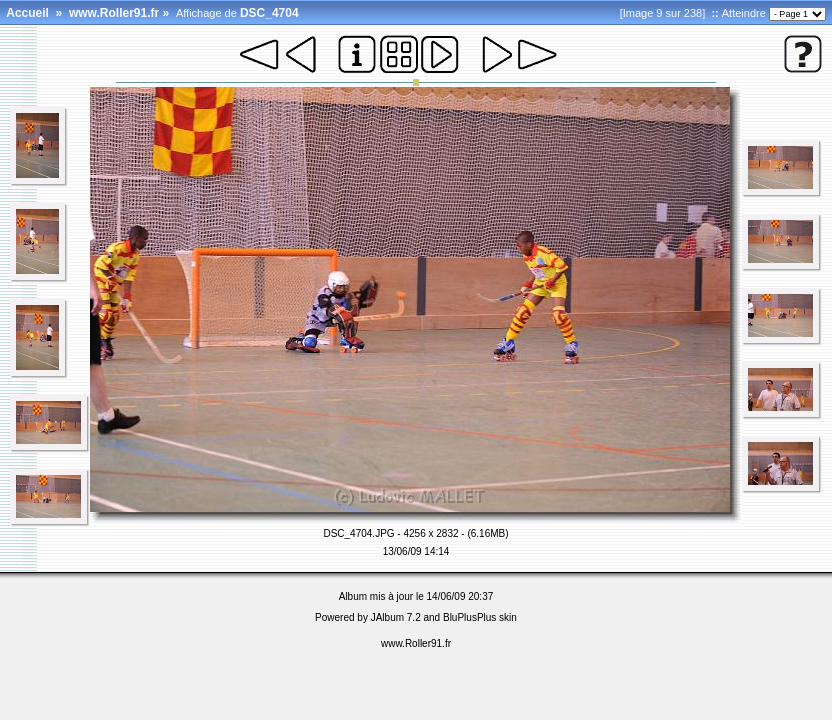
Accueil (27, 13)
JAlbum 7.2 (396, 617)
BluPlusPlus (469, 617)
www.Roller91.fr (114, 13)
